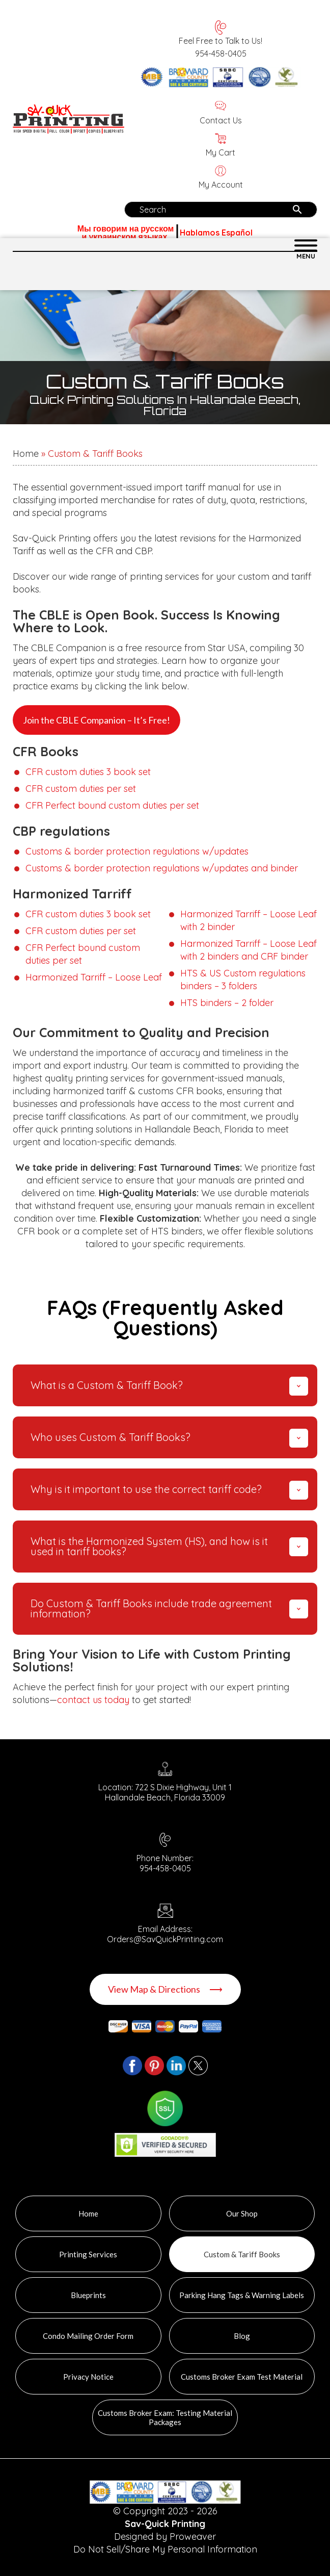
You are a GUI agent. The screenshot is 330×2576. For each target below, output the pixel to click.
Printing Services (88, 2254)
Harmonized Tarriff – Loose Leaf (93, 977)
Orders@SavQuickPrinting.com (165, 1939)
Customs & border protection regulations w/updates (137, 851)
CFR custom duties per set (80, 788)
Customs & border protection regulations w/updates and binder (161, 868)
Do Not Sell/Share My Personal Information (165, 2549)
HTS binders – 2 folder (226, 1003)
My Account (221, 178)
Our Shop (242, 2213)
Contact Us (221, 113)
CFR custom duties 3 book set (88, 772)
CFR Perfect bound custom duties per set (112, 805)
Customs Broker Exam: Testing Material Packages (165, 2417)
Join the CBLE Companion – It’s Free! (96, 720)
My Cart (220, 146)
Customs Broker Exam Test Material (241, 2376)
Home (26, 453)
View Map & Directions (165, 1989)
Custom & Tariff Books (242, 2254)
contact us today (93, 1700)
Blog (242, 2335)
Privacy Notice (88, 2376)
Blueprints (88, 2295)
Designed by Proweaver (165, 2536)
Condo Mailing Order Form (88, 2335)
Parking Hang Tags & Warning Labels (241, 2295)
